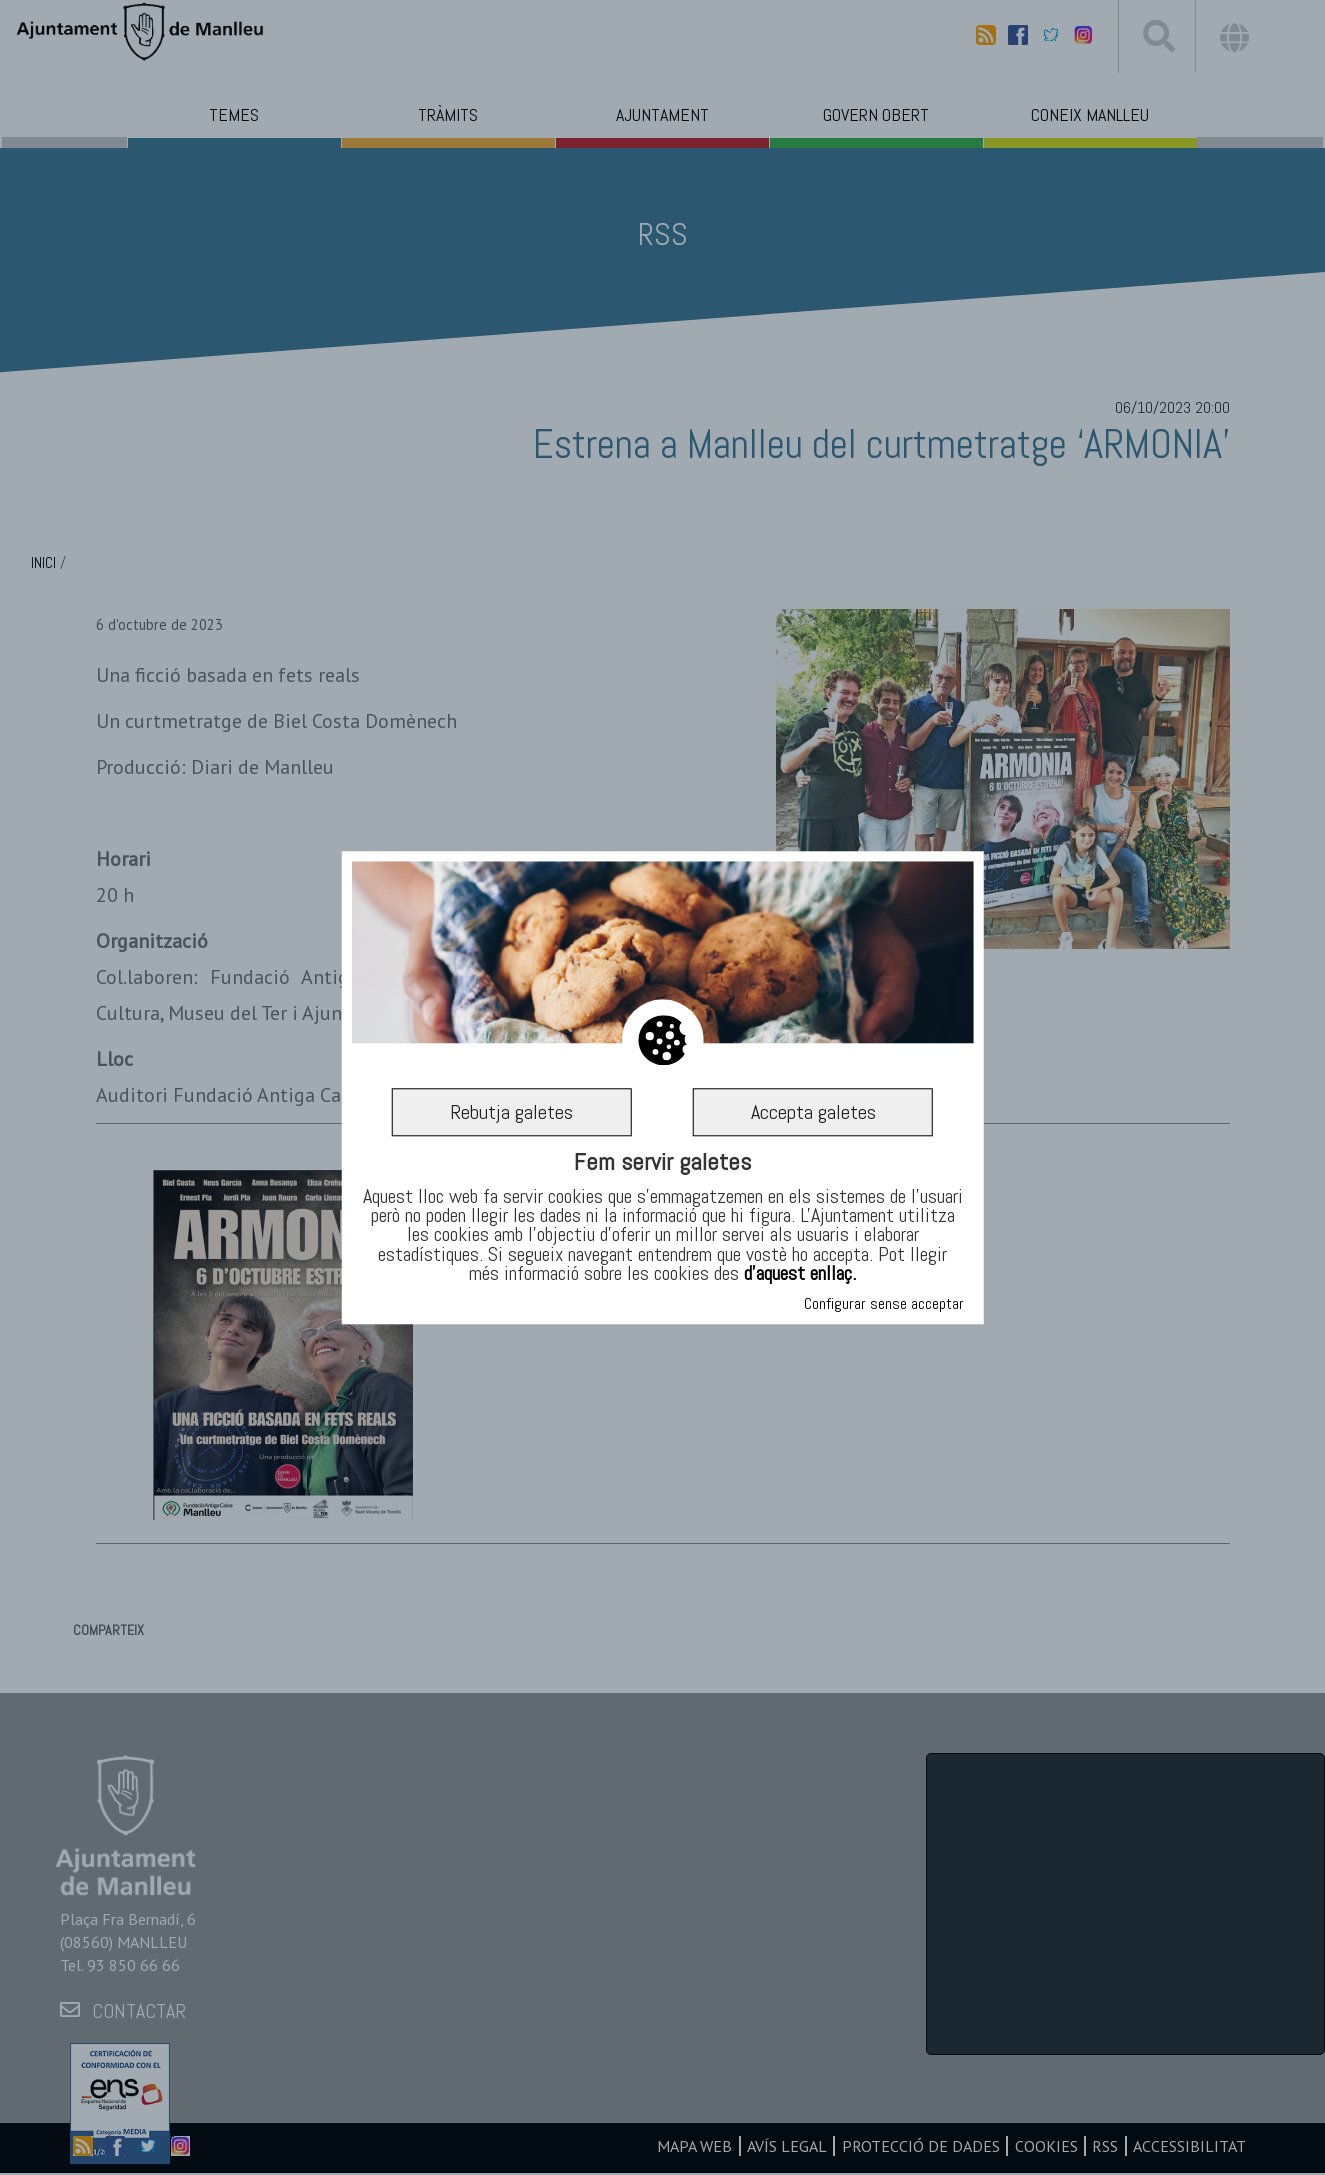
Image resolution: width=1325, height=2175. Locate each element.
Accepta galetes (813, 1112)
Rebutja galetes (512, 1112)
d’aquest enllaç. (800, 1273)
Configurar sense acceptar (884, 1303)
